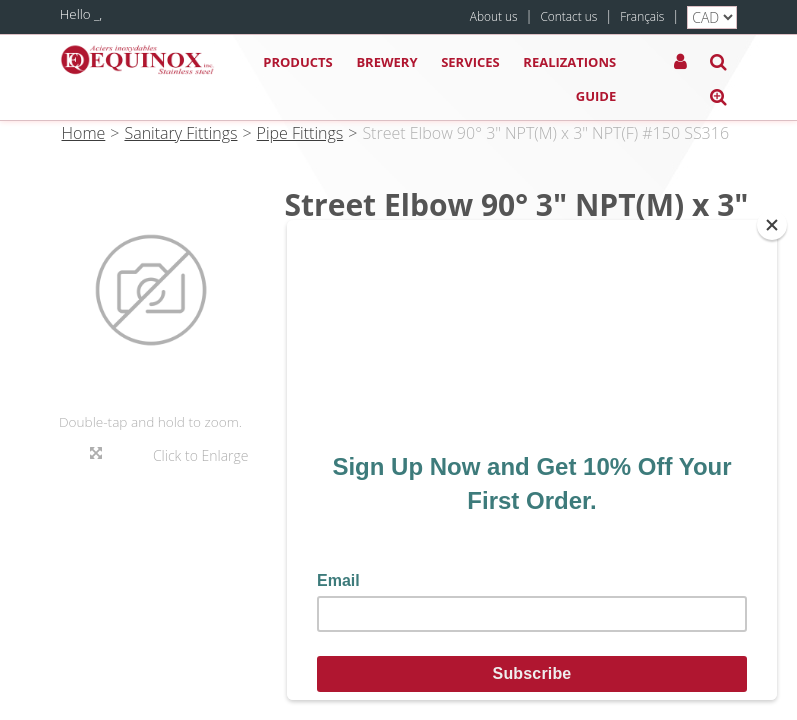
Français (642, 16)
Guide (596, 96)
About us (494, 16)
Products (298, 62)
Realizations (569, 62)
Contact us (568, 16)
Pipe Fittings (300, 133)
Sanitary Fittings (180, 133)
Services (470, 62)
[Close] (772, 225)
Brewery (386, 62)
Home (84, 133)
